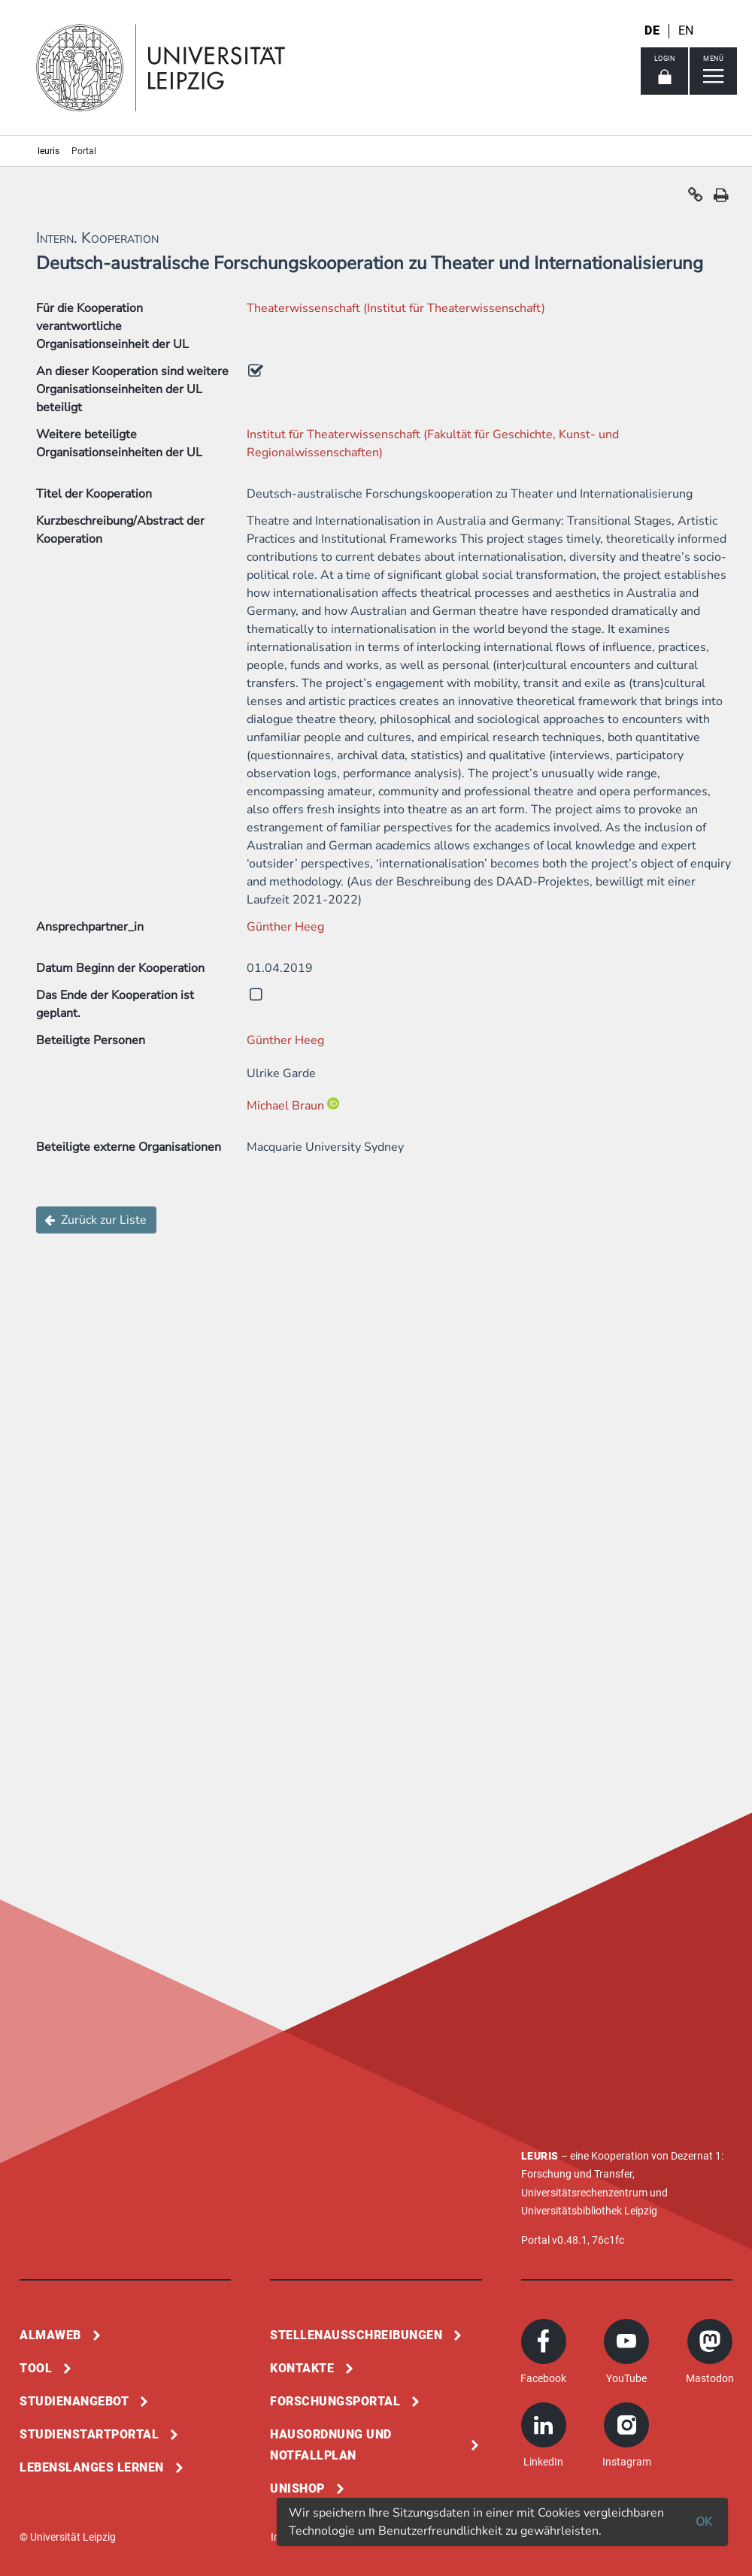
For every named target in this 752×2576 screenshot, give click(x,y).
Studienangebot (74, 2401)
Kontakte (302, 2368)
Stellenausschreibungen (356, 2335)
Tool (36, 2368)
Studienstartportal (89, 2434)
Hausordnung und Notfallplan (331, 2444)
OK (704, 2522)
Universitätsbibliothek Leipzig (589, 2211)
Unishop (297, 2488)
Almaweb (50, 2335)
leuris (48, 151)
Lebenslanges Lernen (92, 2467)
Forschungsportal (335, 2401)
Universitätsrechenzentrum (584, 2193)
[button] (695, 198)
